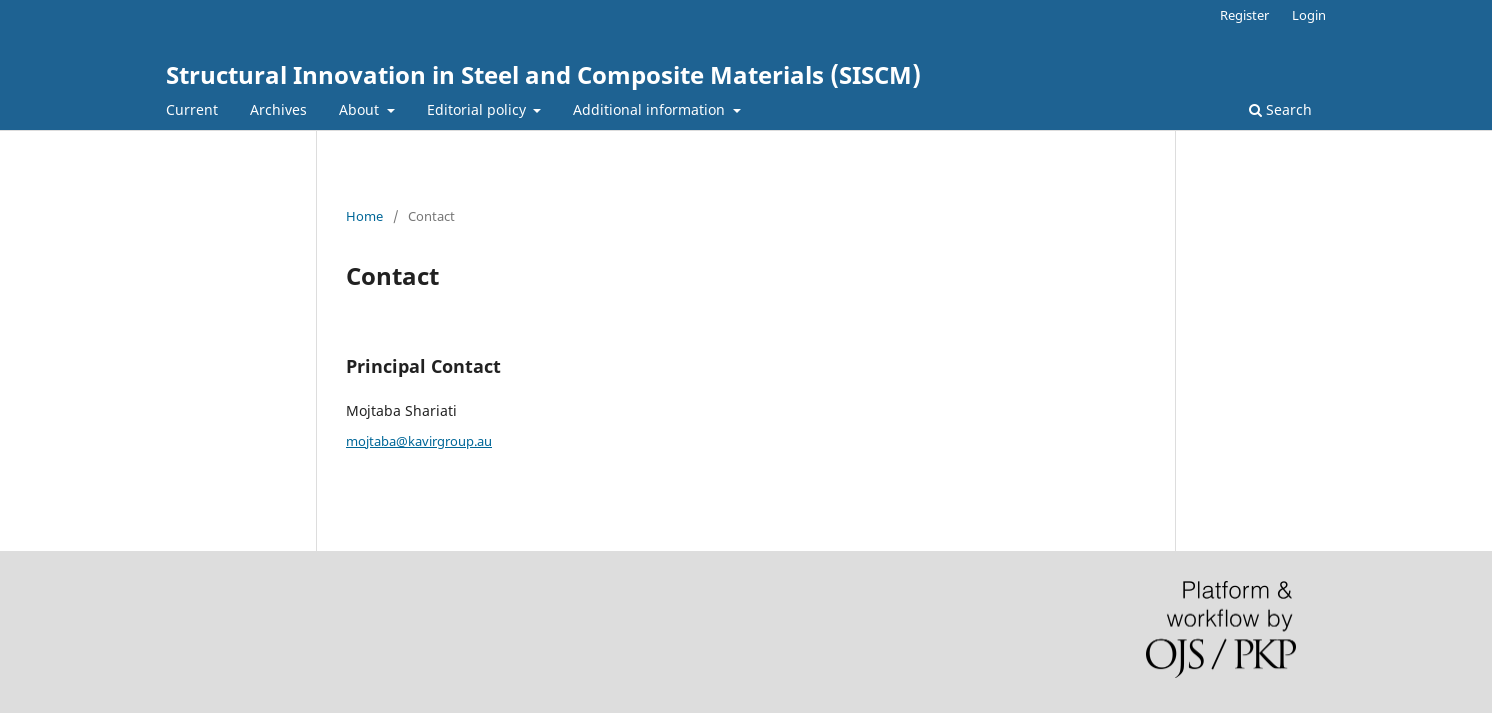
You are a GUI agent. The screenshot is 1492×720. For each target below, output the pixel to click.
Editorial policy (478, 109)
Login (1309, 15)
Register (1244, 15)
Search (1280, 109)
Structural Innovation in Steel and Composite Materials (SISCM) (543, 74)
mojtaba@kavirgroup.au (419, 441)
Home (364, 216)
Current (192, 109)
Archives (278, 109)
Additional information (651, 109)
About (361, 109)
